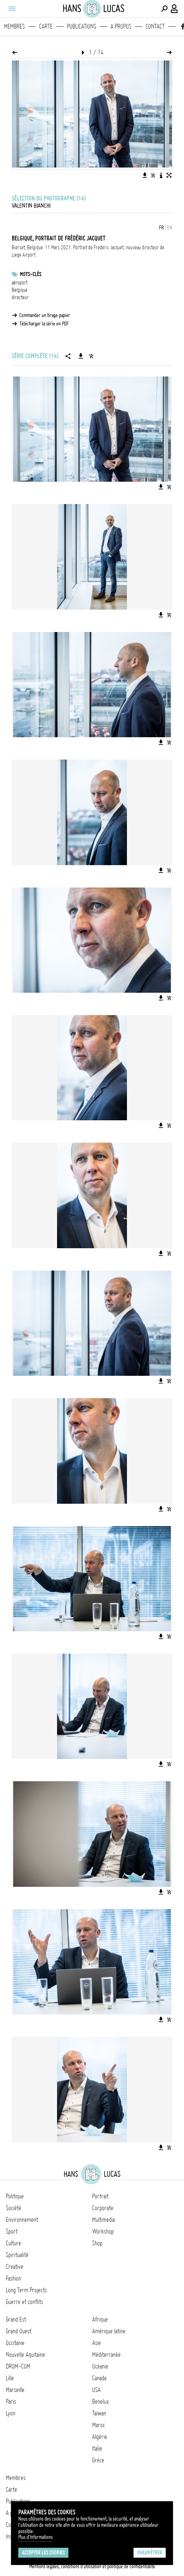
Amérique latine (108, 2331)
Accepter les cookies (43, 2552)
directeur (20, 297)
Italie (97, 2448)
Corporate (102, 2208)
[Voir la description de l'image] (161, 175)
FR (161, 227)
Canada (99, 2378)
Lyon (10, 2413)
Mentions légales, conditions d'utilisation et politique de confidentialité (92, 2566)
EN (169, 227)
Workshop (103, 2231)
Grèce (98, 2460)
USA (96, 2389)
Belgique (19, 290)
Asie (96, 2343)
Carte (46, 26)
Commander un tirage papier (44, 315)
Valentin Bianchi (31, 205)
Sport (12, 2231)
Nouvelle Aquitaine (25, 2354)
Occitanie (15, 2343)
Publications (81, 26)
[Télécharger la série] (81, 356)
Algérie (99, 2436)
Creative (14, 2266)
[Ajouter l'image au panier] (153, 175)
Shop (97, 2243)
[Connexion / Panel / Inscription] (174, 9)
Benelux (100, 2401)
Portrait (100, 2196)
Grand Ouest (18, 2331)
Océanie (100, 2366)
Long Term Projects (26, 2290)
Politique (15, 2196)
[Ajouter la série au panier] (91, 356)
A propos (120, 26)
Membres (14, 26)
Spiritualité (17, 2255)
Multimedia (103, 2219)
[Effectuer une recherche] (164, 9)
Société (13, 2208)
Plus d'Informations (35, 2537)
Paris (11, 2401)
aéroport (19, 282)
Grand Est (16, 2319)
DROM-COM (18, 2366)
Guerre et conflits (24, 2301)
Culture (13, 2243)
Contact (155, 26)
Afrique (100, 2319)
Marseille (15, 2389)
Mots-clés (30, 274)
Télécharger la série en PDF (44, 323)
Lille (10, 2378)
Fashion (13, 2278)
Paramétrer (149, 2552)
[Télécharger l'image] (145, 175)
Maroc (98, 2425)
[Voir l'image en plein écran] (169, 175)
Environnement (22, 2219)
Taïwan (99, 2413)
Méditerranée (106, 2354)
